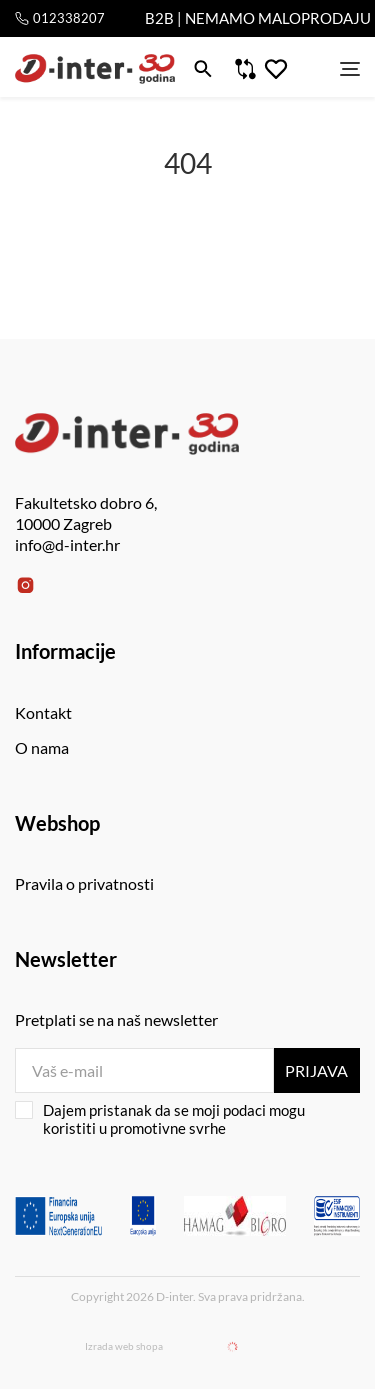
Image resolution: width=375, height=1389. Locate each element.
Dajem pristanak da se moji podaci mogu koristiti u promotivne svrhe (160, 1119)
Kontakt (43, 712)
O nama (42, 747)
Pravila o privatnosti (84, 883)
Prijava (316, 1070)
